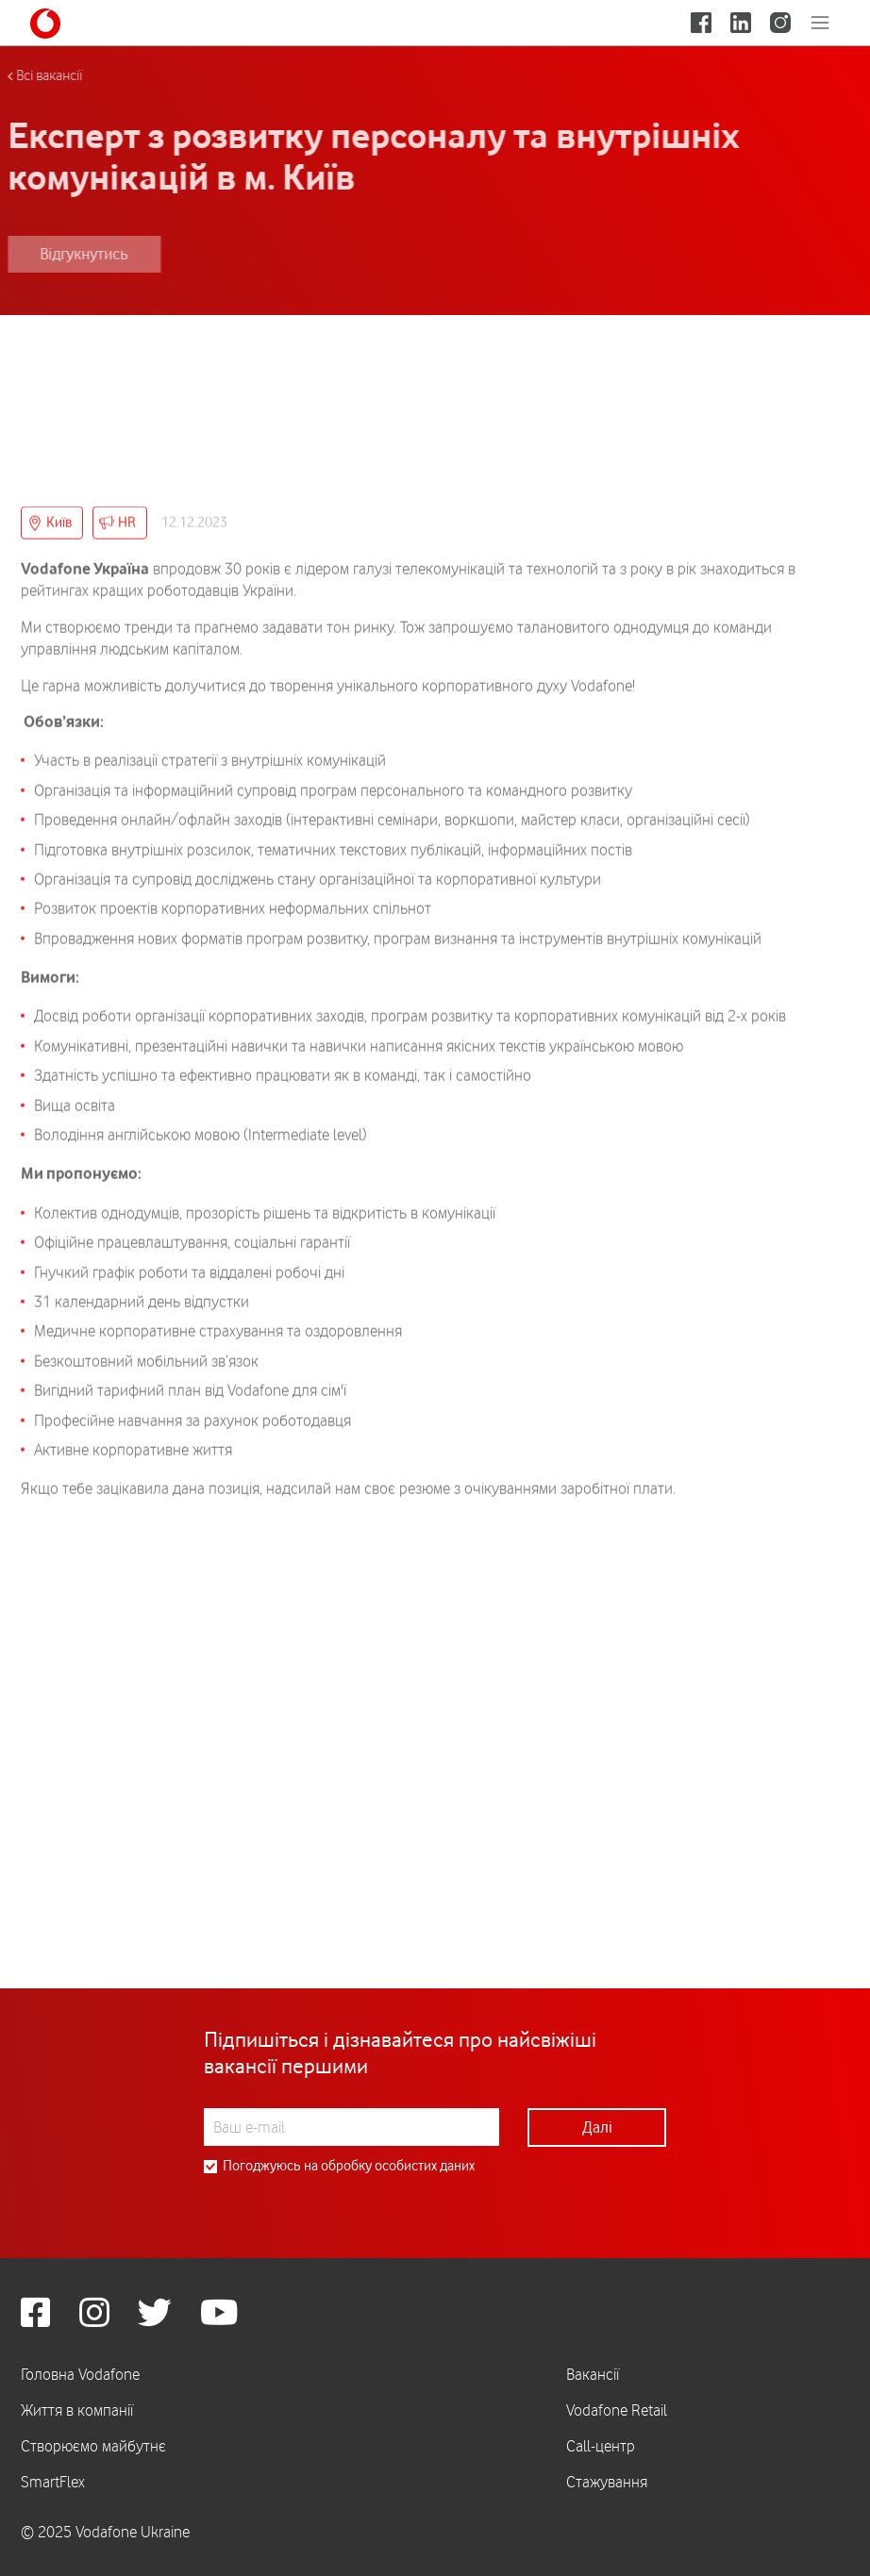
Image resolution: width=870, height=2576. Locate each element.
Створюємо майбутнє (93, 2445)
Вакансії (592, 2374)
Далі (597, 2127)
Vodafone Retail (616, 2410)
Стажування (606, 2481)
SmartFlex (53, 2481)
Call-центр (600, 2445)
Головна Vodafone (80, 2374)
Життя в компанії (77, 2410)
